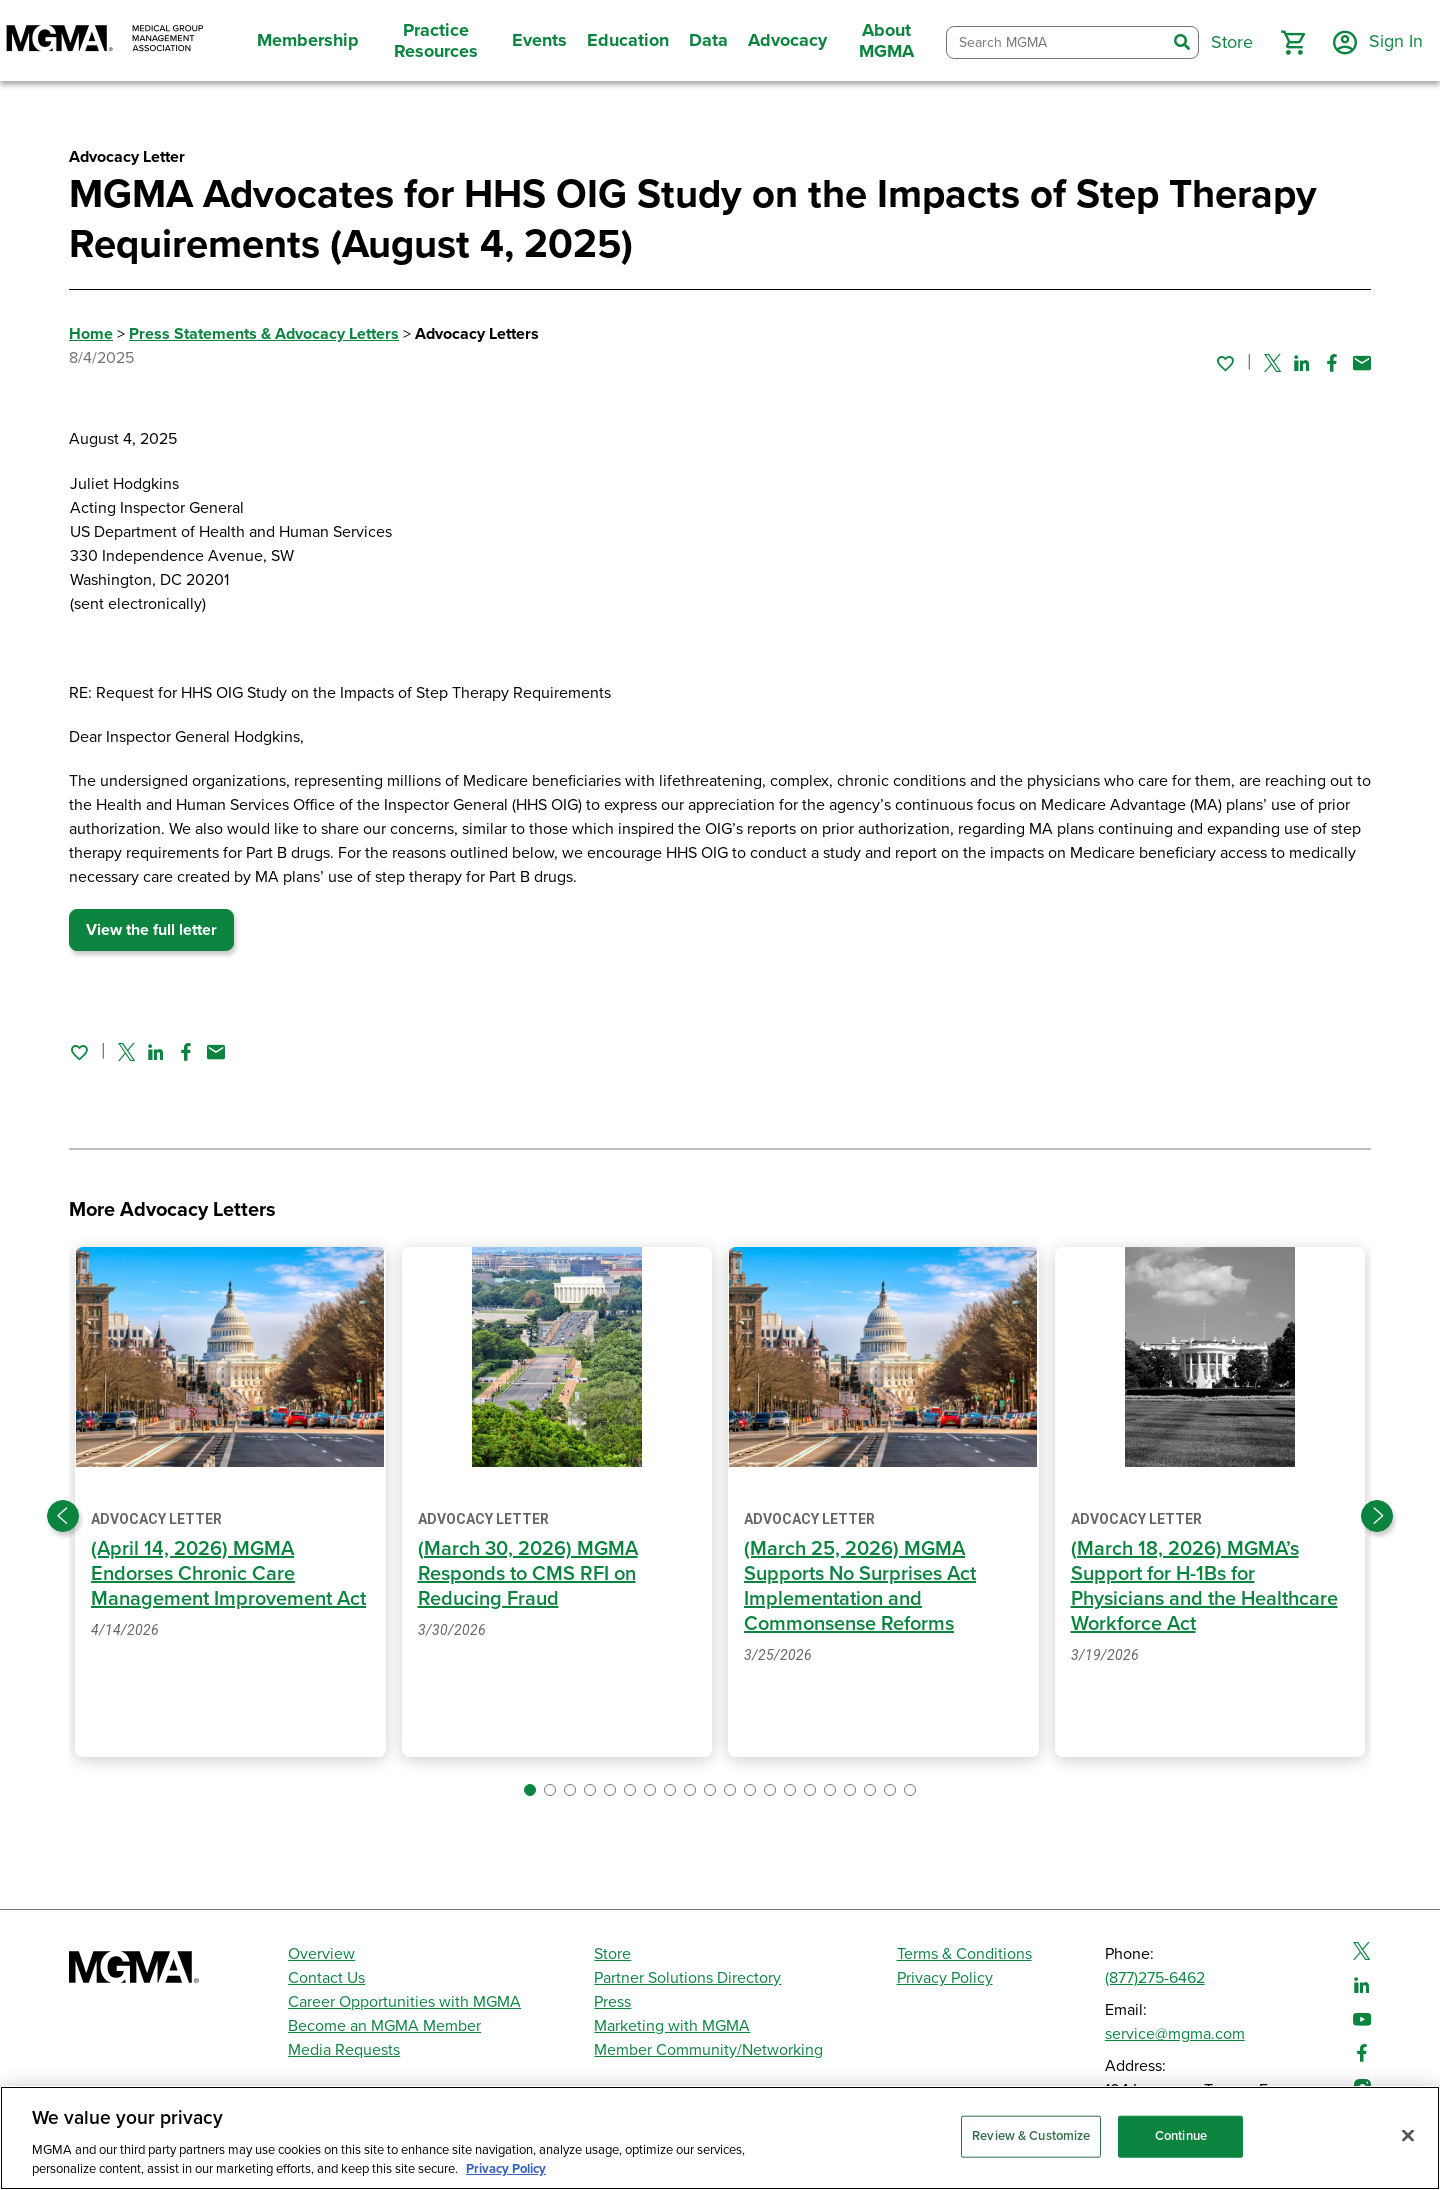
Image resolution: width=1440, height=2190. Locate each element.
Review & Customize (1031, 2136)
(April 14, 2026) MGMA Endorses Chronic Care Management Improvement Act (228, 1574)
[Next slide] (1377, 1516)
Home (91, 334)
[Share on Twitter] (1272, 363)
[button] (1293, 43)
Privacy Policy (945, 1978)
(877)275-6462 (1155, 1978)
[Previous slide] (63, 1516)
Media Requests (344, 2050)
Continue (1181, 2136)
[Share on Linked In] (1302, 363)
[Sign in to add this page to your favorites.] (1225, 363)
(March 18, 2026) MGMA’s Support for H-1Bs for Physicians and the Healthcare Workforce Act (1204, 1586)
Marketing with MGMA (672, 2026)
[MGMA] (105, 40)
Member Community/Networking (708, 2050)
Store (612, 1954)
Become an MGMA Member (384, 2026)
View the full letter (151, 930)
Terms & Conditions (964, 1954)
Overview (321, 1954)
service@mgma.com (1175, 2034)
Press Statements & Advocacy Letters (264, 334)
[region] (720, 2138)
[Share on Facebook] (1332, 363)
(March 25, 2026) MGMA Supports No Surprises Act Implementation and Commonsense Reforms (860, 1586)
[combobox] (1056, 42)
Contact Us (326, 1978)
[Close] (1408, 2136)
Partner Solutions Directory (687, 1978)
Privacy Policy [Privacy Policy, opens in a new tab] (506, 2169)
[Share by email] (1362, 363)
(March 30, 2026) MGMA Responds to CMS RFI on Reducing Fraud (528, 1574)
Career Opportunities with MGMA (404, 2002)
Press (612, 2002)
